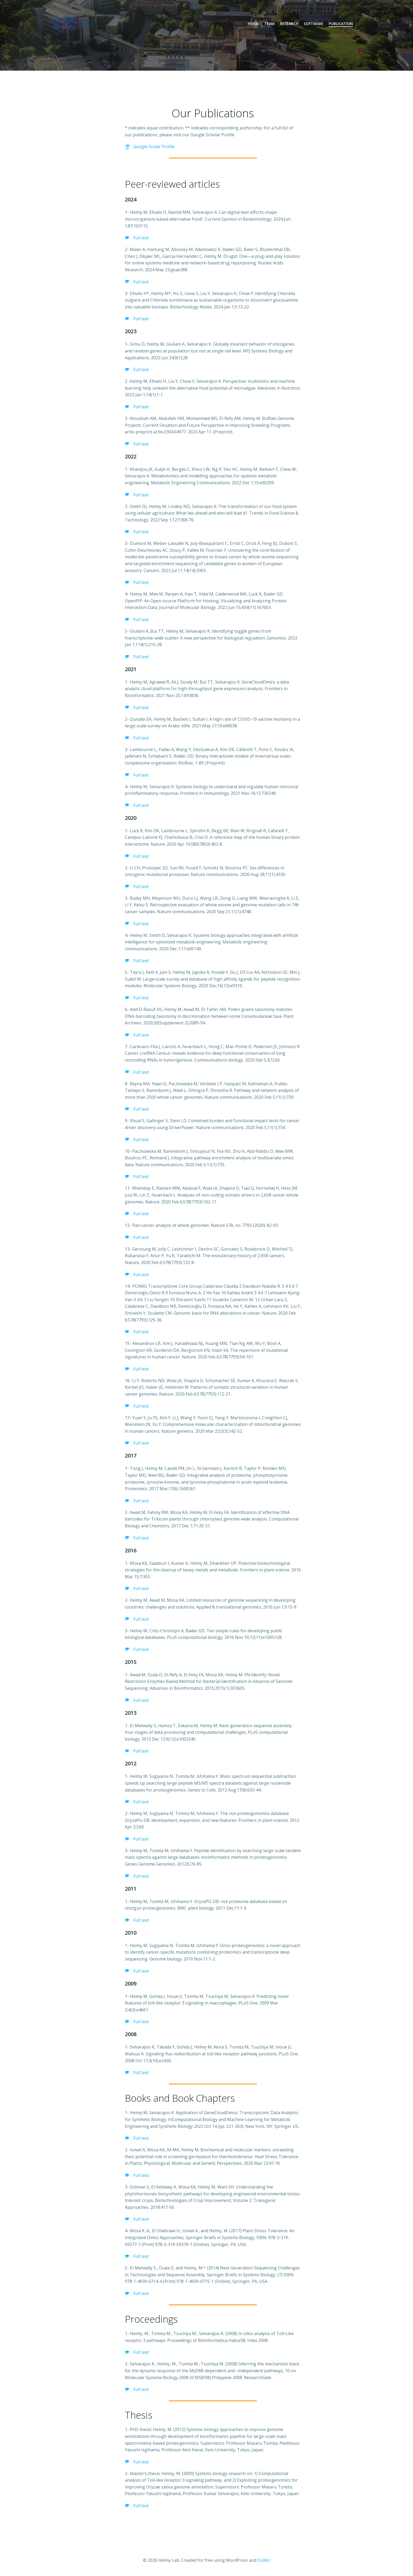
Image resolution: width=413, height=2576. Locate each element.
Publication (341, 23)
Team (269, 23)
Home (253, 23)
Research (289, 23)
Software (313, 23)
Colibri (263, 2560)
